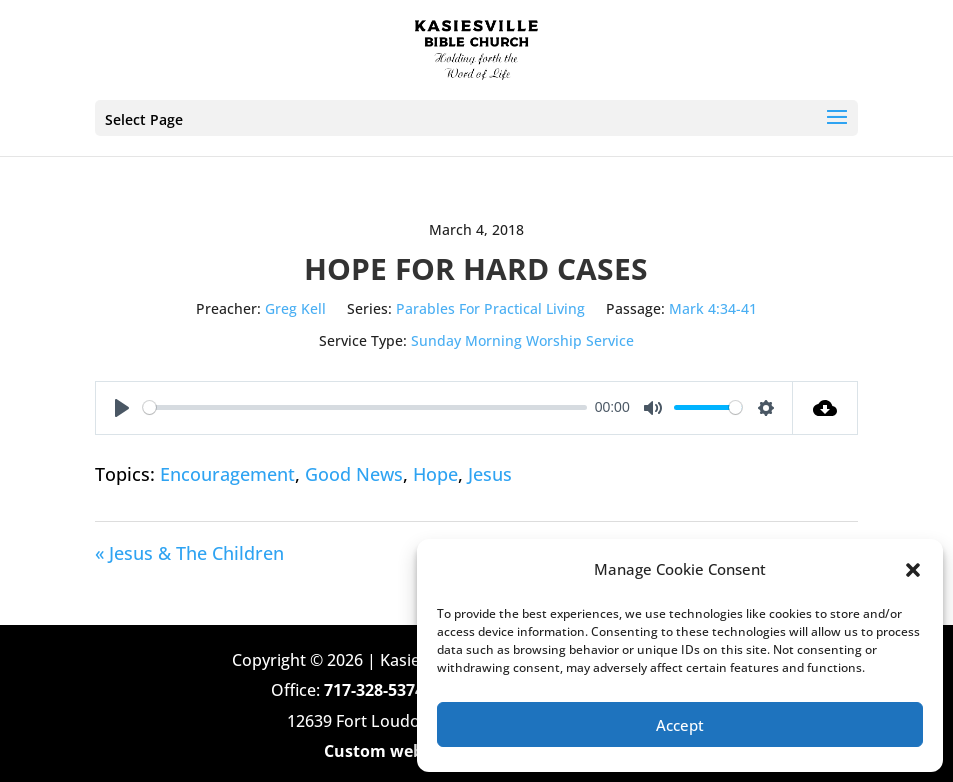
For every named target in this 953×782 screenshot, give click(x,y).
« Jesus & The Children (189, 553)
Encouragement (227, 474)
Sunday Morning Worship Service (522, 340)
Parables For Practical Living (490, 308)
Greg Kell (295, 308)
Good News (354, 474)
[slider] (365, 407)
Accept (680, 725)
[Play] (122, 408)
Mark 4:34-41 (713, 308)
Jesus (490, 474)
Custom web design (401, 751)
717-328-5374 (374, 690)
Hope (435, 474)
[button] (913, 570)
